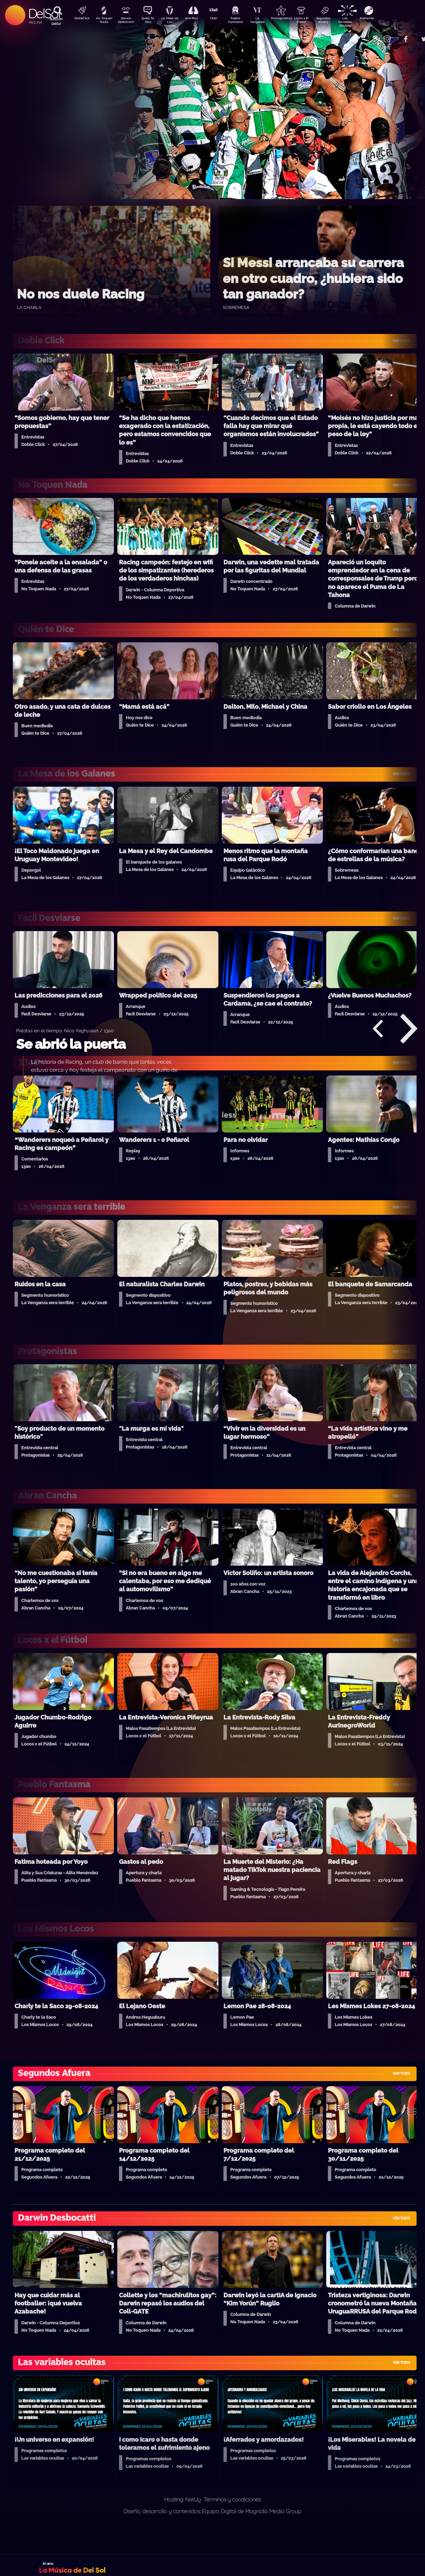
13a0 (221, 19)
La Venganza (268, 21)
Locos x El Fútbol (316, 21)
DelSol (44, 13)
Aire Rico (197, 19)
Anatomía (386, 19)
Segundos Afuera (339, 21)
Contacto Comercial (373, 34)
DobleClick (79, 19)
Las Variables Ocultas (363, 22)
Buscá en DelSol (56, 21)
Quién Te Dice (150, 21)
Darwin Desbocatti (127, 21)
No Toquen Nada (103, 21)
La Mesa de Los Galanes (174, 22)
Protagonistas (291, 19)
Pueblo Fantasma (244, 21)
